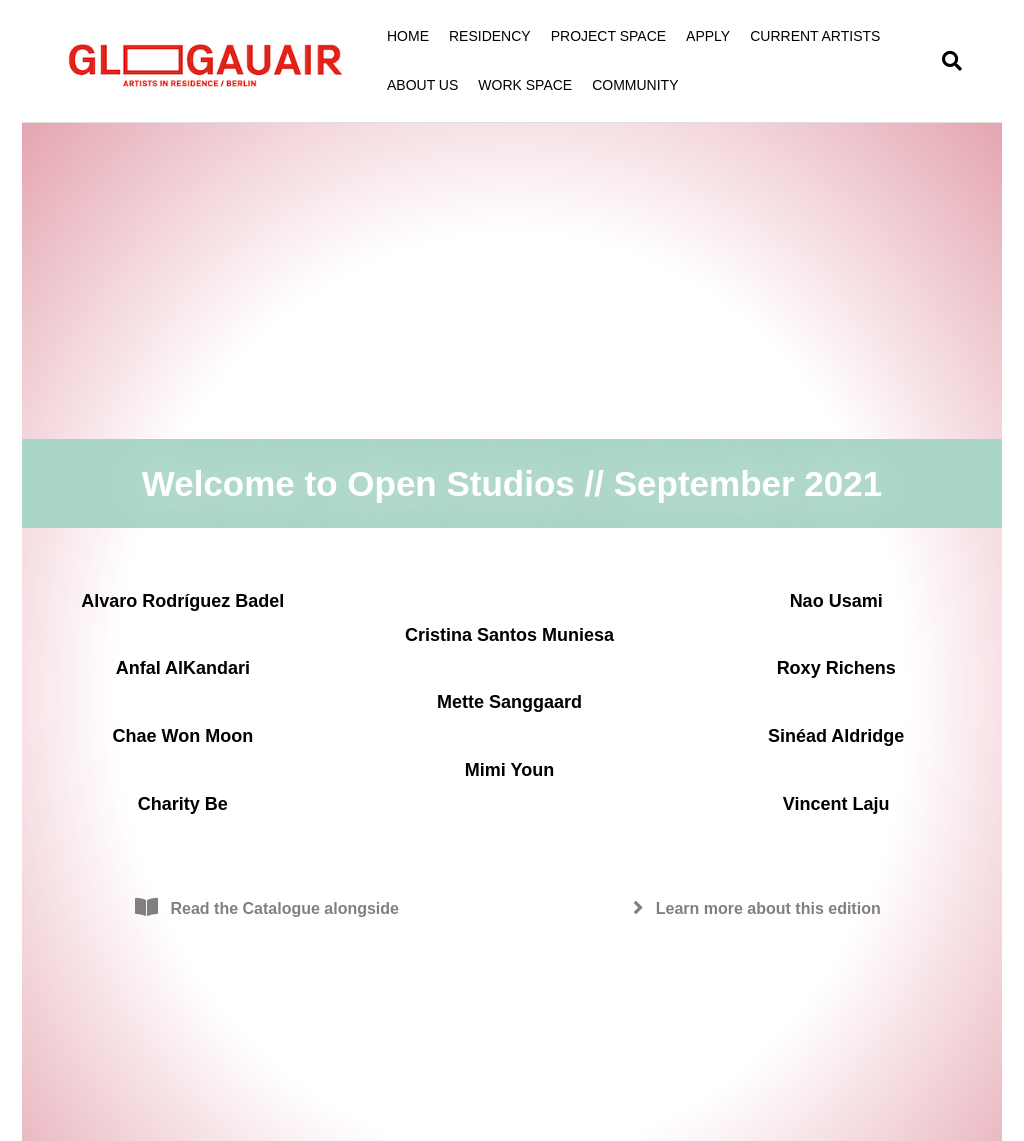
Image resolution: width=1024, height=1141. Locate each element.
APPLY (708, 36)
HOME (408, 36)
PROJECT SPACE (608, 36)
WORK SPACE (525, 85)
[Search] (947, 61)
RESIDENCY (490, 36)
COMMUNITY (635, 85)
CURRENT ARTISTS (815, 36)
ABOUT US (422, 85)
